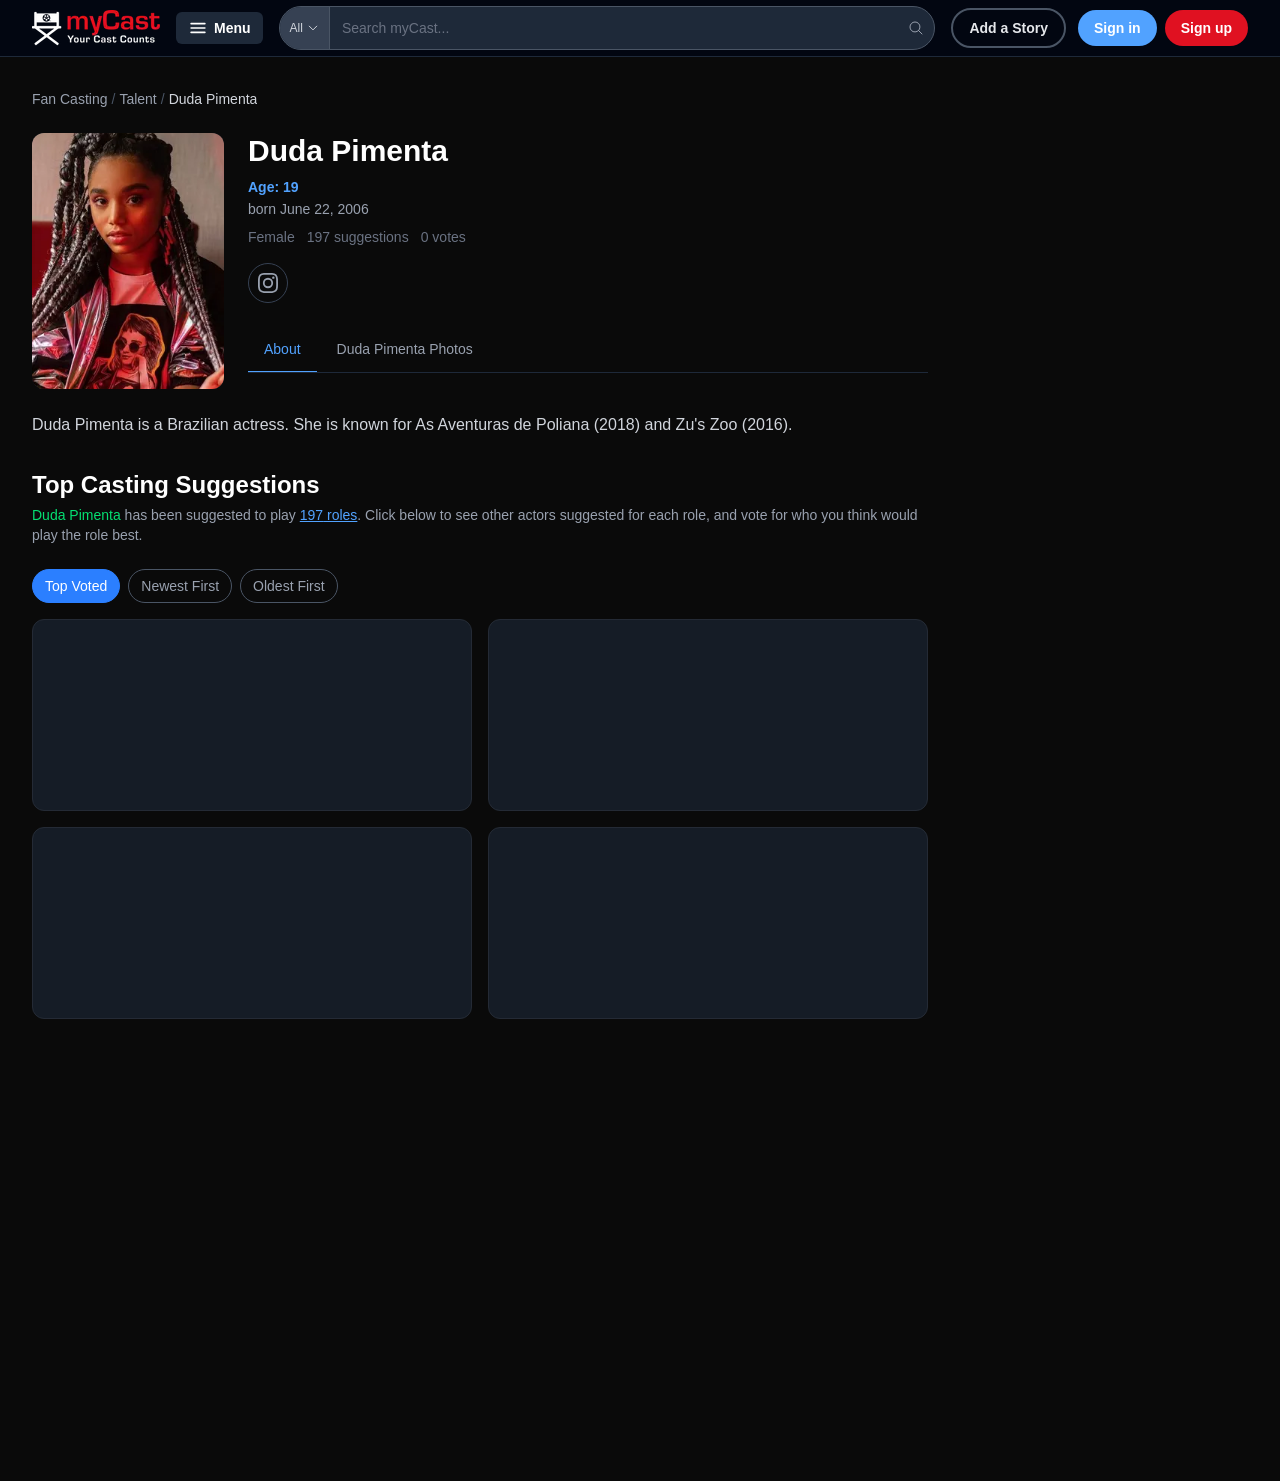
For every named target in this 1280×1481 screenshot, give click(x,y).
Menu (219, 28)
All (304, 28)
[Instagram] (268, 283)
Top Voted (76, 586)
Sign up (1206, 28)
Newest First (180, 586)
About (282, 349)
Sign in (1117, 28)
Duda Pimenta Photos (405, 349)
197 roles (329, 515)
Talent (137, 99)
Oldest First (289, 586)
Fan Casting (69, 99)
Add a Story (1008, 28)
